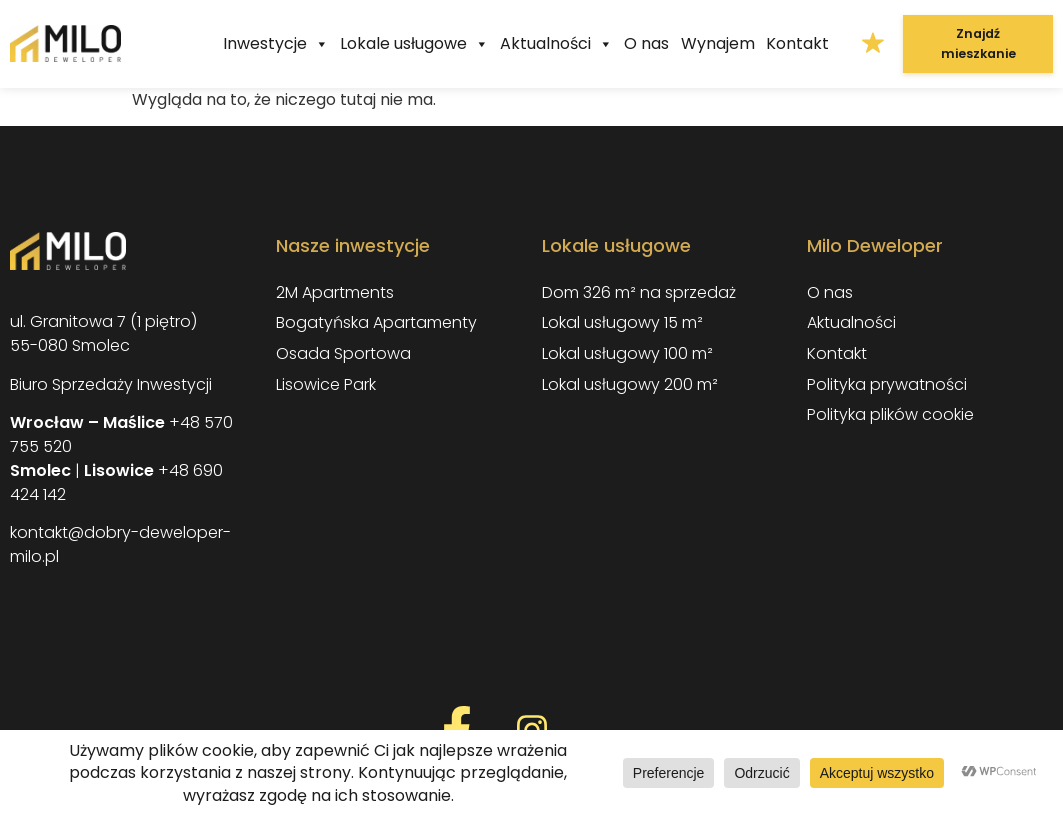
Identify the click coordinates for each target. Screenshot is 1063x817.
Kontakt (797, 43)
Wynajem (718, 43)
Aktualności (556, 44)
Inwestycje (276, 44)
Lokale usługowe (414, 44)
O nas (646, 43)
